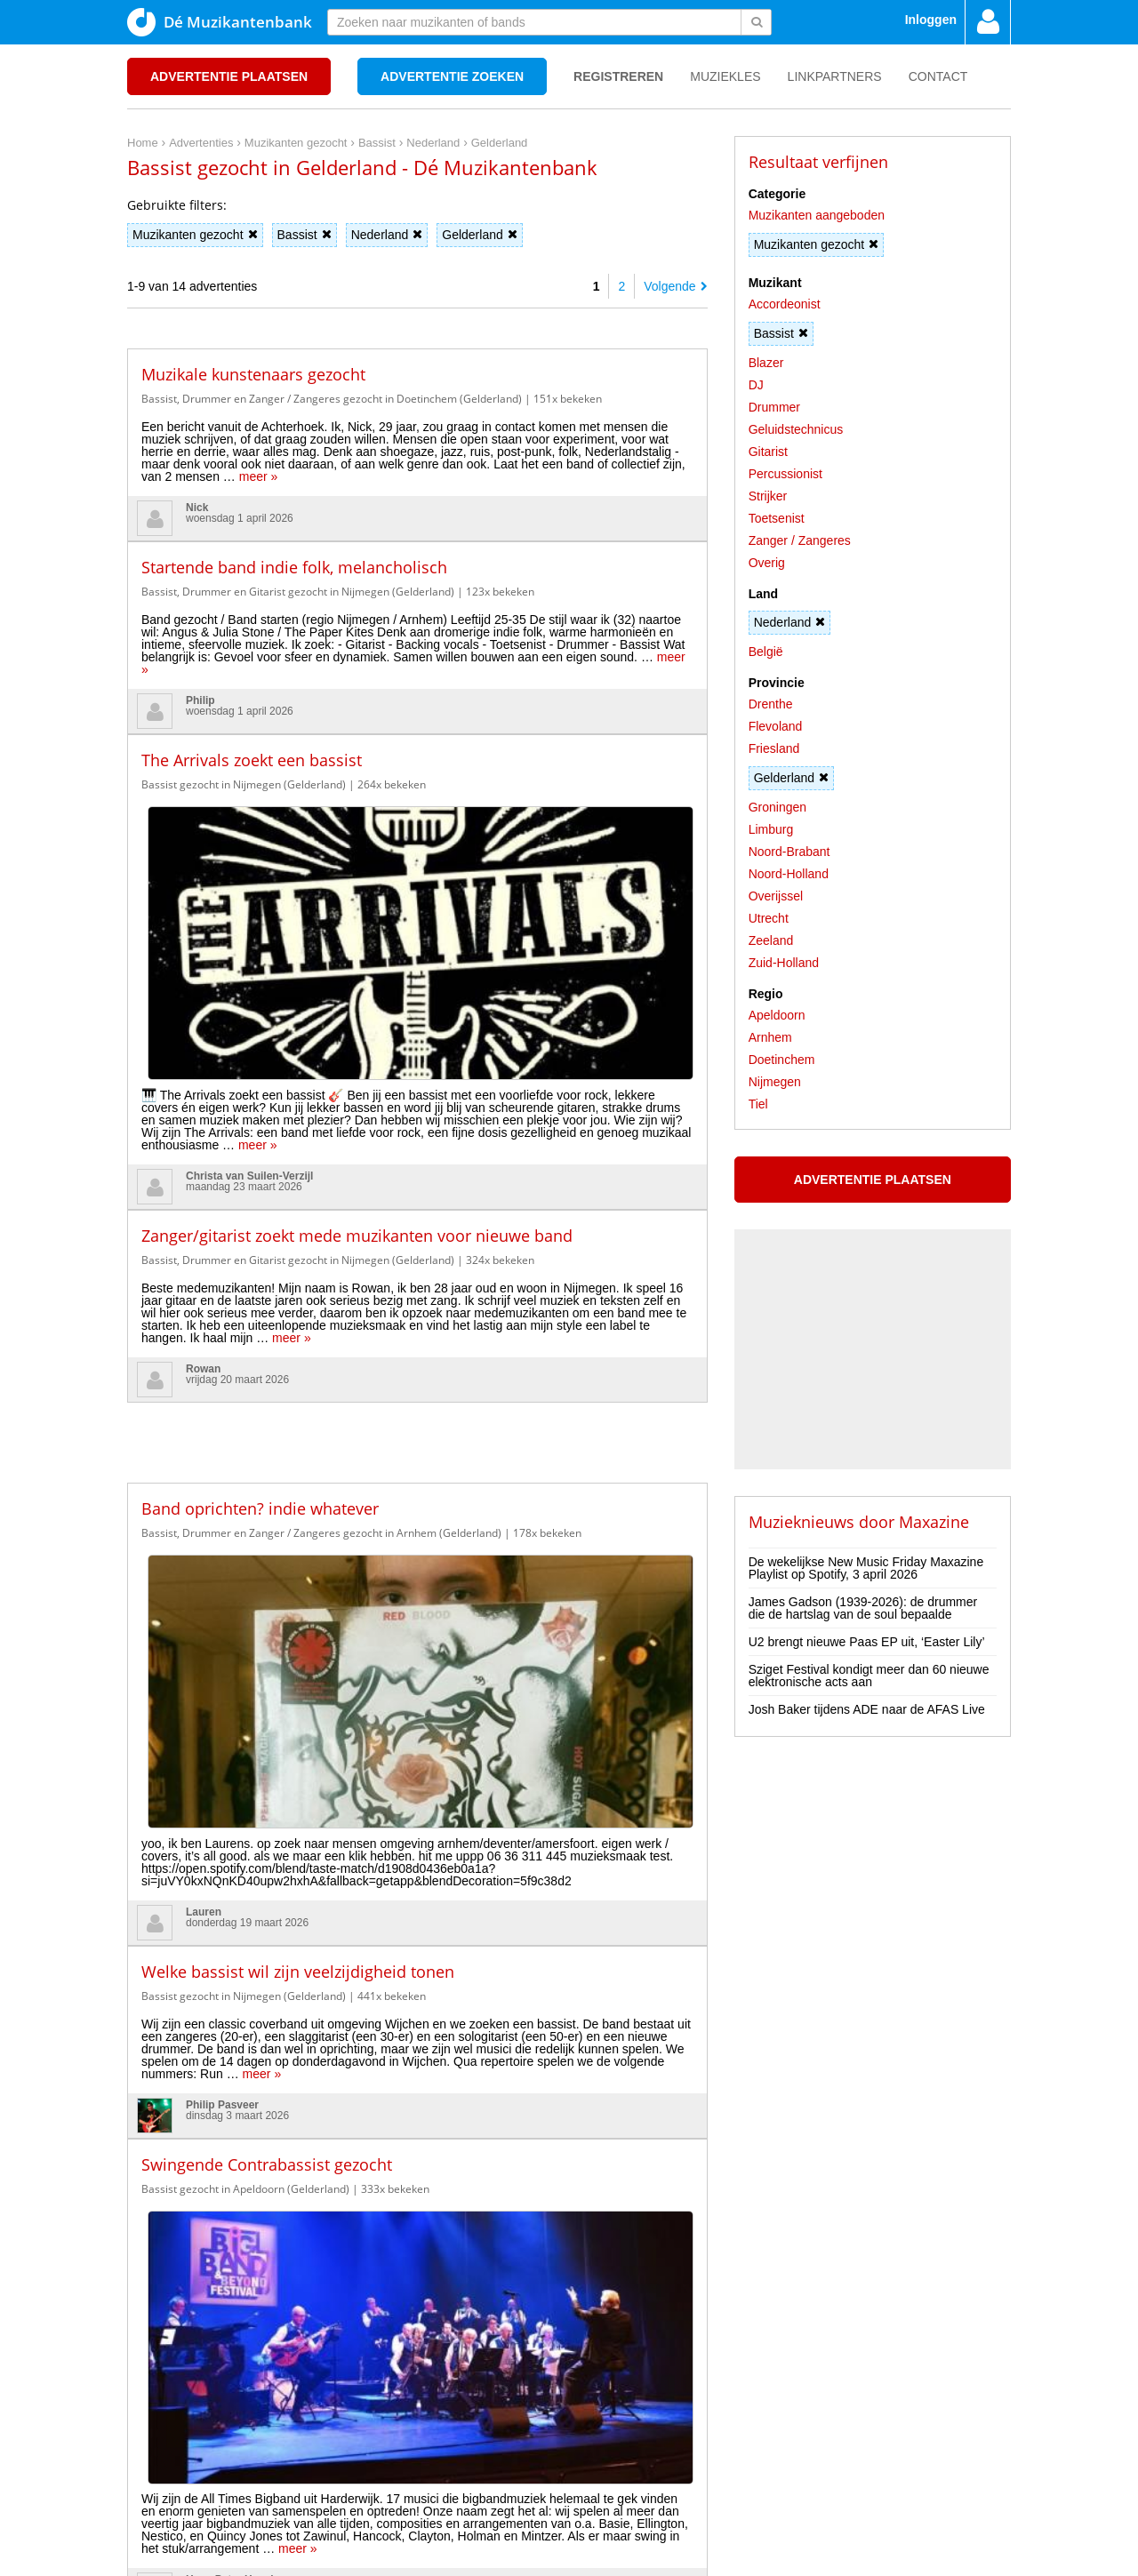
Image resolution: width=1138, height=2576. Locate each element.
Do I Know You (636, 2557)
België (766, 651)
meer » (258, 476)
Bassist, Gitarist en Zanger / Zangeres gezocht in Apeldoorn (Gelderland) (321, 1948)
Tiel (758, 1104)
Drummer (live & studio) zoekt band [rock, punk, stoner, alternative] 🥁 (404, 1924)
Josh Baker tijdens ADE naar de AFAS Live (867, 1709)
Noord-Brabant (789, 851)
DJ (756, 385)
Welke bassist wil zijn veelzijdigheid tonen (297, 1501)
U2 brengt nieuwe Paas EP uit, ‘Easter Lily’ (867, 1642)
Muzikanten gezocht (195, 235)
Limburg (771, 829)
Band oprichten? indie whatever (260, 1261)
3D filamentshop (725, 2557)
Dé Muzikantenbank (219, 22)
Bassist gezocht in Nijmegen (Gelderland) (243, 784)
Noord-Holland (789, 874)
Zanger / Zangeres (800, 540)
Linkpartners (835, 76)
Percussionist (785, 474)
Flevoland (776, 726)
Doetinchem (782, 1059)
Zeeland (771, 940)
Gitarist (768, 451)
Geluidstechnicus (796, 429)
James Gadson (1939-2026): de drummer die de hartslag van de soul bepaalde (863, 1608)
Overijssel (776, 896)
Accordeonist (785, 304)
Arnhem (770, 1037)
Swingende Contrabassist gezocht (266, 1694)
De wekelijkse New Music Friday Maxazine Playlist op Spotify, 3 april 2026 (866, 1568)
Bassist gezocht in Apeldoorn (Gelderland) (245, 1718)
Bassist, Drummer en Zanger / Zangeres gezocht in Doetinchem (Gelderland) (331, 398)
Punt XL (569, 2557)
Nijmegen (775, 1082)
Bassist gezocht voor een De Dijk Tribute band (313, 2153)
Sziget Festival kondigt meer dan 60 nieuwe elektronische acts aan (869, 1675)
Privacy (186, 2466)
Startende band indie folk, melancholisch (294, 567)
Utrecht (769, 918)
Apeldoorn (777, 1015)
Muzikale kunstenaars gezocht (253, 374)
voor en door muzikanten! (623, 2532)
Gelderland (479, 235)
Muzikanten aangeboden (817, 215)
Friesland (774, 748)
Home (142, 2466)
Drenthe (771, 704)
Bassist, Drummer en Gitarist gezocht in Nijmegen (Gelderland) (297, 591)
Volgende (675, 286)
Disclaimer (242, 2466)
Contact (938, 76)
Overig (767, 563)
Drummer (774, 407)
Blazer (766, 363)
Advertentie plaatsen (229, 76)
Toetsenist (777, 518)
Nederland (387, 235)
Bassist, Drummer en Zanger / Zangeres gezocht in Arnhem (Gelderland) (321, 1285)
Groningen (777, 807)
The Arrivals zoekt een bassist (251, 760)
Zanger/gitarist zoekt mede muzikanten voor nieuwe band (357, 988)
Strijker (768, 496)
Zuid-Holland (784, 963)
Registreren (618, 76)
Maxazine (934, 1521)
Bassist (304, 235)
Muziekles (725, 76)
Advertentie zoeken (452, 76)
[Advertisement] (417, 1182)
